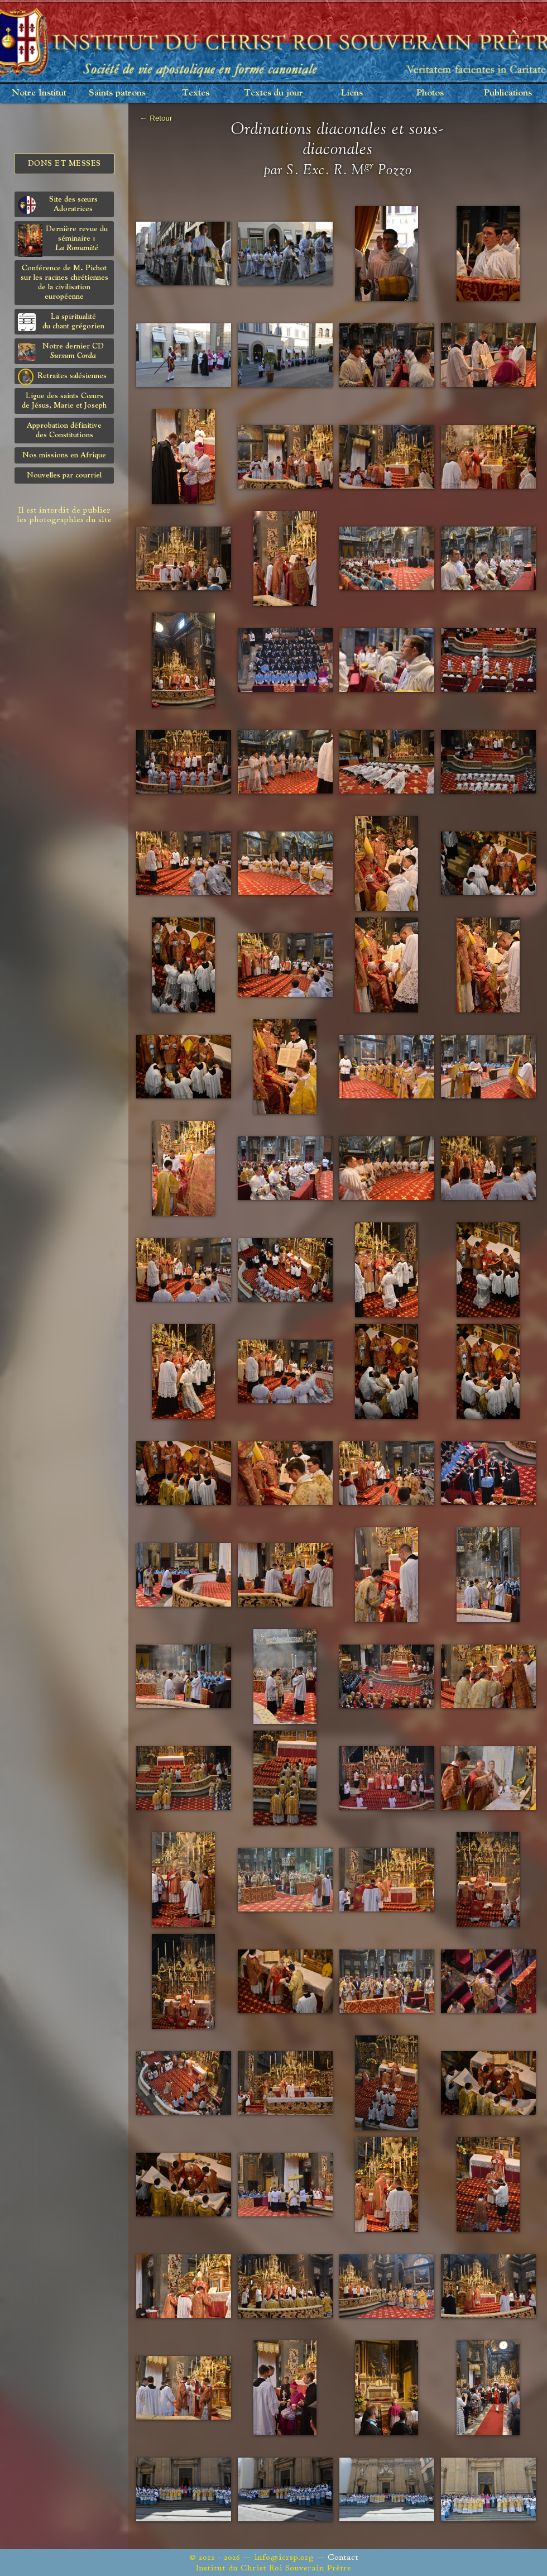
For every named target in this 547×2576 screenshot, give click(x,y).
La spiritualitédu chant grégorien (61, 322)
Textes (195, 93)
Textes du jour (273, 93)
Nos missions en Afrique (64, 455)
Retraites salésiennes (62, 376)
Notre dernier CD (61, 351)
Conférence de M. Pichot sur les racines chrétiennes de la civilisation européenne (64, 282)
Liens (352, 93)
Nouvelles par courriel (64, 475)
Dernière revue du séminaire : (63, 240)
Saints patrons (117, 93)
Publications (508, 93)
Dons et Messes (64, 164)
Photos (430, 93)
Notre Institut (39, 93)
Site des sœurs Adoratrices (58, 204)
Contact (343, 2557)
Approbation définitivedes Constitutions (64, 430)
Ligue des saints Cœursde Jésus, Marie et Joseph (64, 400)
